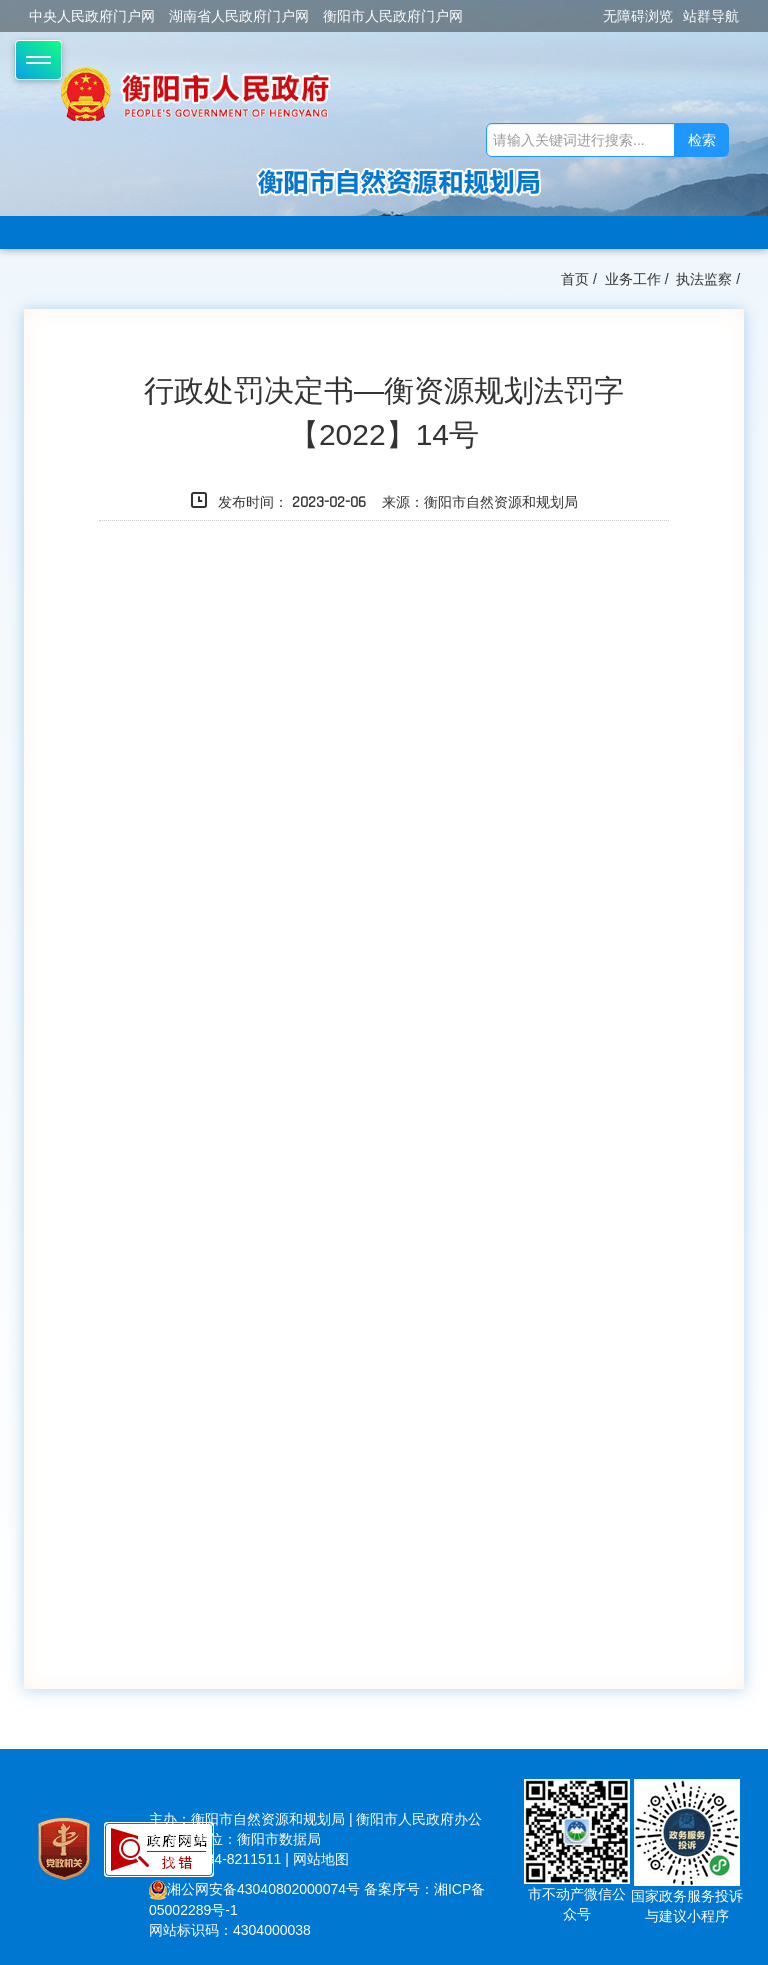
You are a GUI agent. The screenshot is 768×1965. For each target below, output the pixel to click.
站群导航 (711, 16)
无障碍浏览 (638, 16)
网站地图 (321, 1859)
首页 (575, 279)
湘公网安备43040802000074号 (254, 1889)
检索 (702, 140)
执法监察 (704, 279)
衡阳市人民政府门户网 (393, 16)
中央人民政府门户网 (92, 16)
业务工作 (633, 279)
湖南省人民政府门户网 (239, 16)
